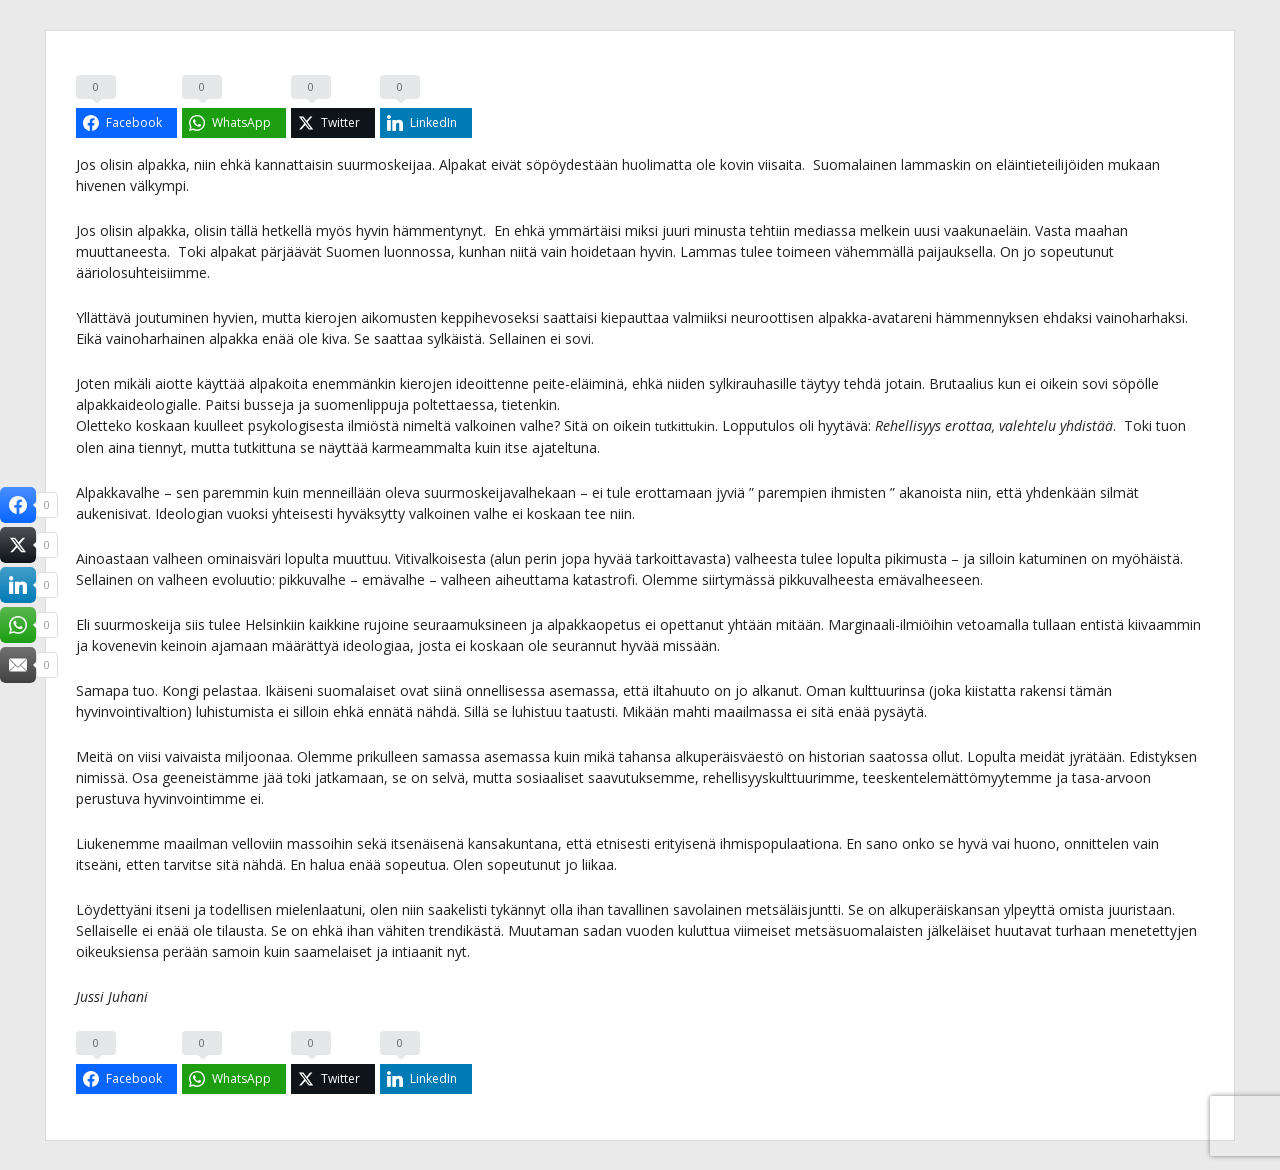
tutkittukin (687, 425)
